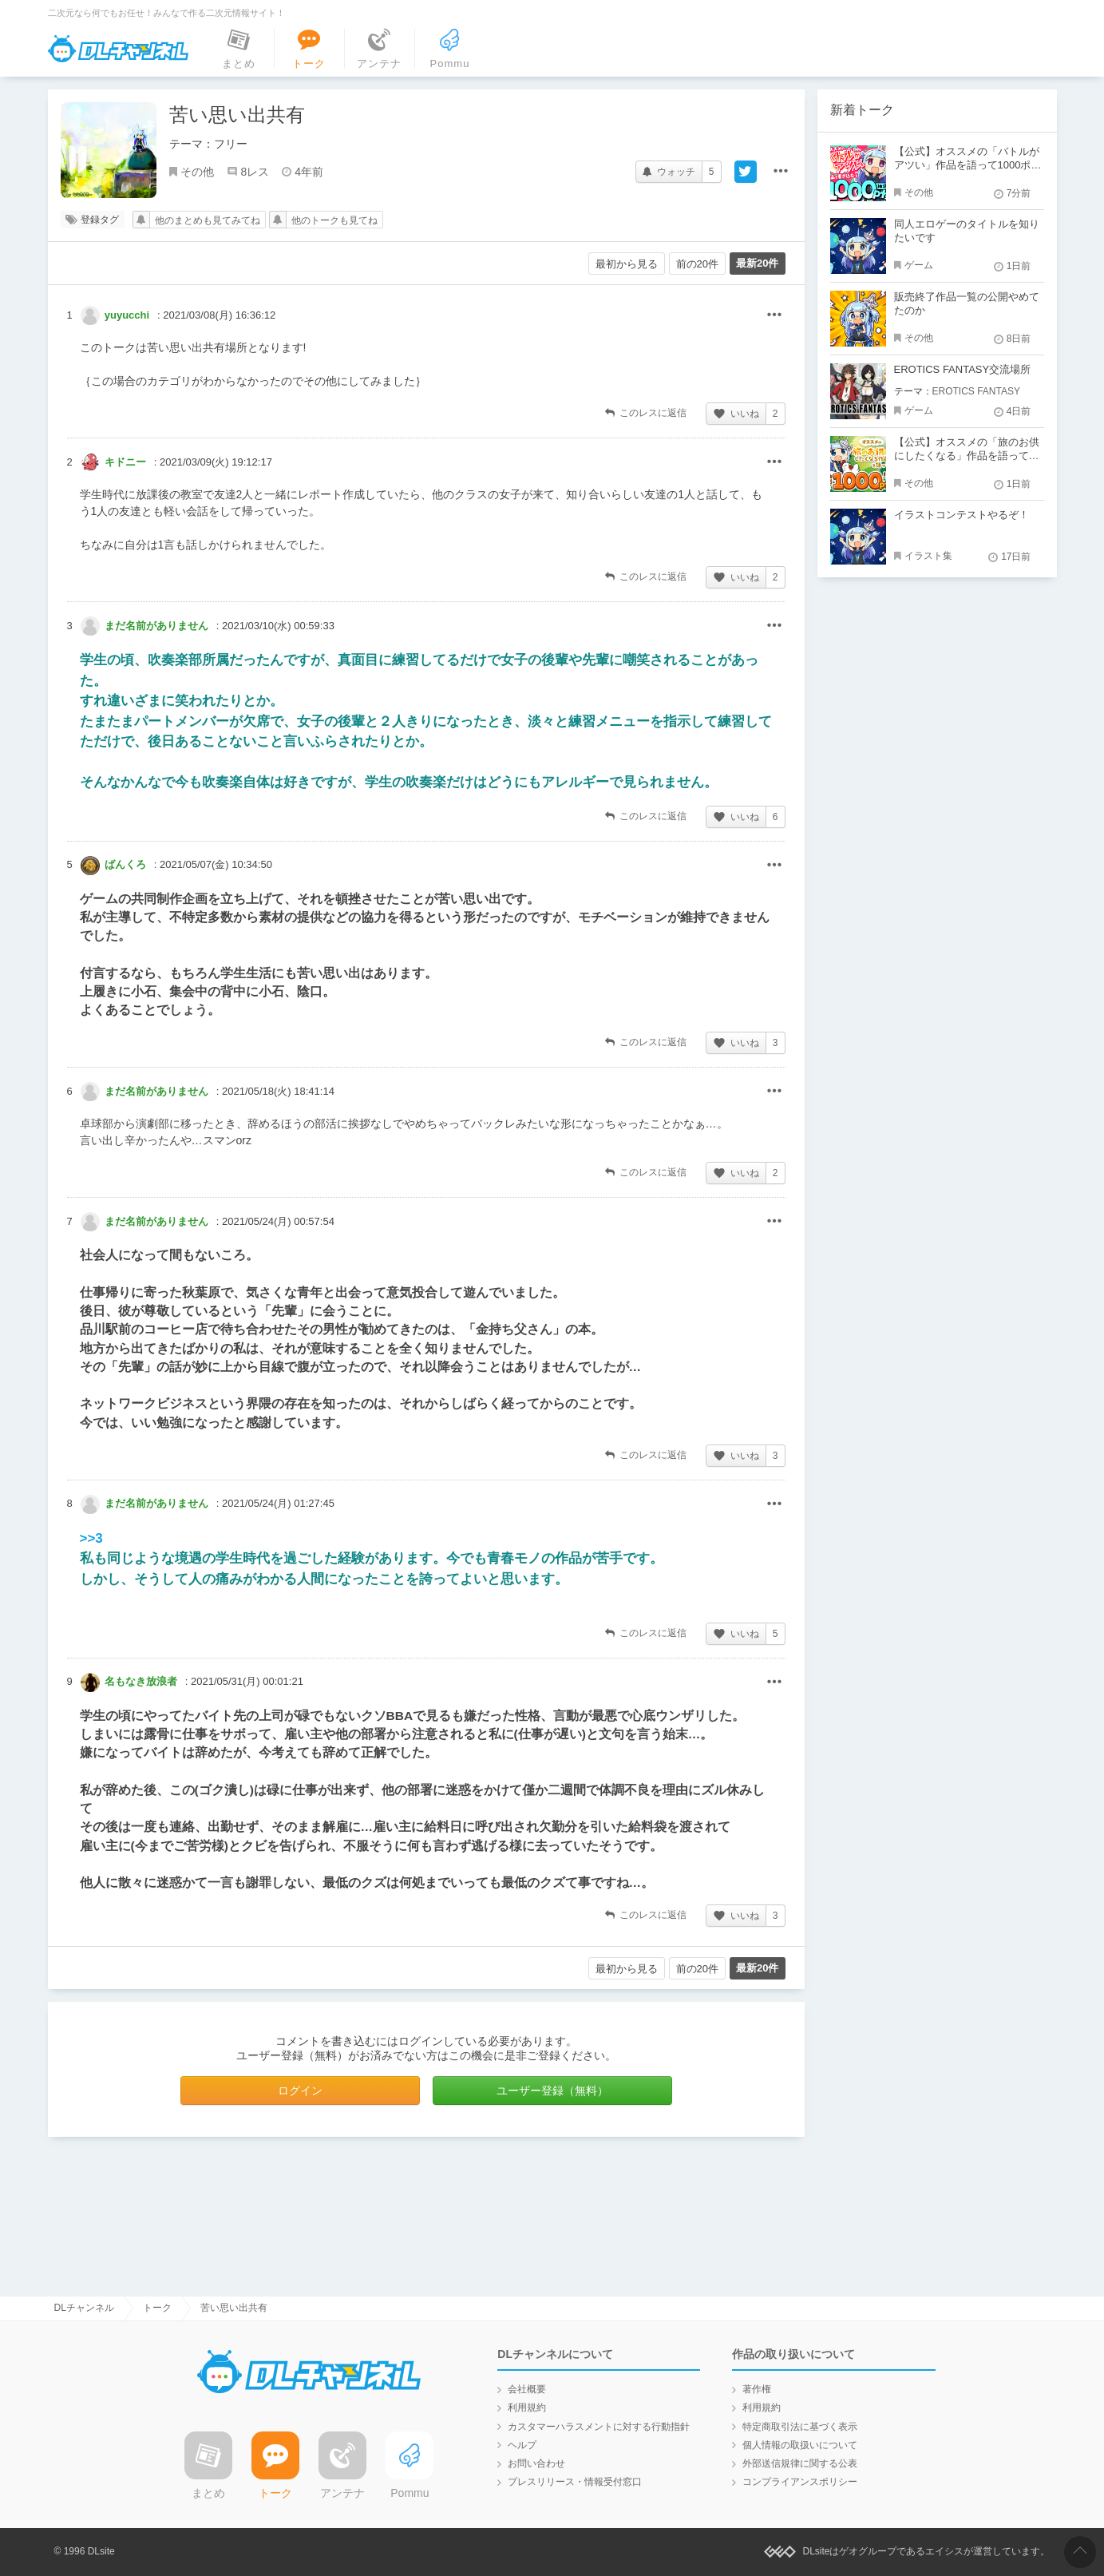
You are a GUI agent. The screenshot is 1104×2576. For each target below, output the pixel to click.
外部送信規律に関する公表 (799, 2463)
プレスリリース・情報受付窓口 (575, 2481)
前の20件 (697, 264)
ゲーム (918, 265)
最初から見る (627, 264)
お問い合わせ (536, 2463)
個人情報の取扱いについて (799, 2445)
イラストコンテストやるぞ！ (961, 515)
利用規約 (527, 2407)
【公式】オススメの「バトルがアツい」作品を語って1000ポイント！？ (968, 164)
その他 (197, 171)
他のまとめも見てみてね (207, 220)
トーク (157, 2307)
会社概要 (527, 2389)
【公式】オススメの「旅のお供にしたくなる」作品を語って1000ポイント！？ (966, 455)
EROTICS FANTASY (976, 391)
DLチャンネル (118, 48)
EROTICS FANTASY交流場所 (962, 369)
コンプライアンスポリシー (799, 2481)
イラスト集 (928, 555)
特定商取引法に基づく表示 (799, 2426)
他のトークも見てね (334, 220)
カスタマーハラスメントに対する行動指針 (599, 2426)
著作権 (756, 2389)
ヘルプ (522, 2445)
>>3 (91, 1538)
